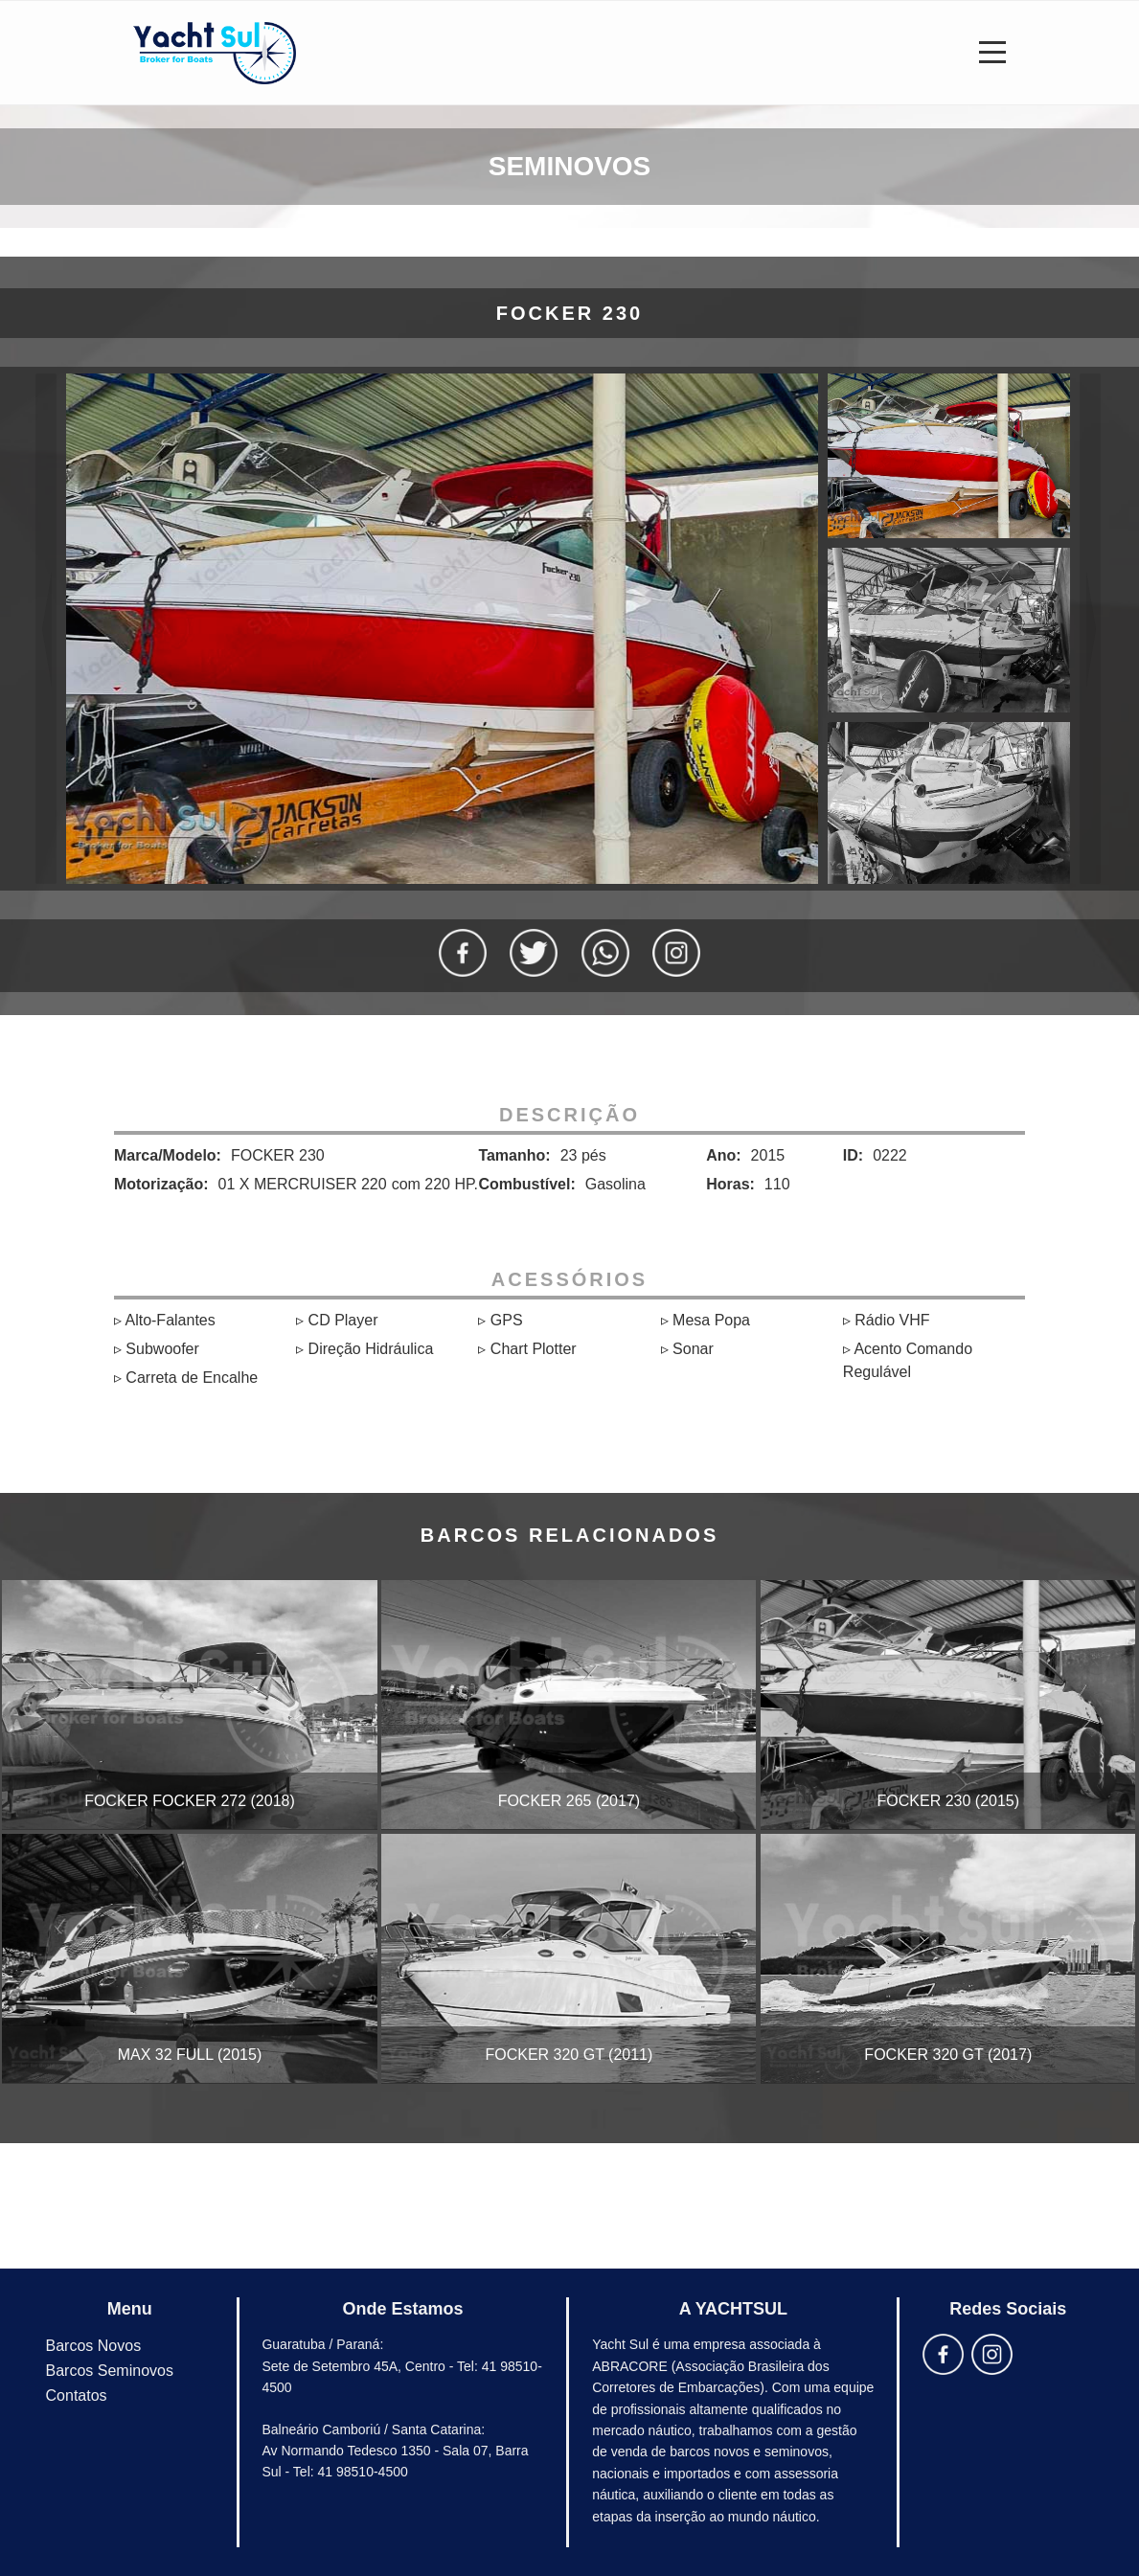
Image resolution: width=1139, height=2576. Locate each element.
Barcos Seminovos (109, 2370)
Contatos (76, 2395)
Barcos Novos (94, 2346)
